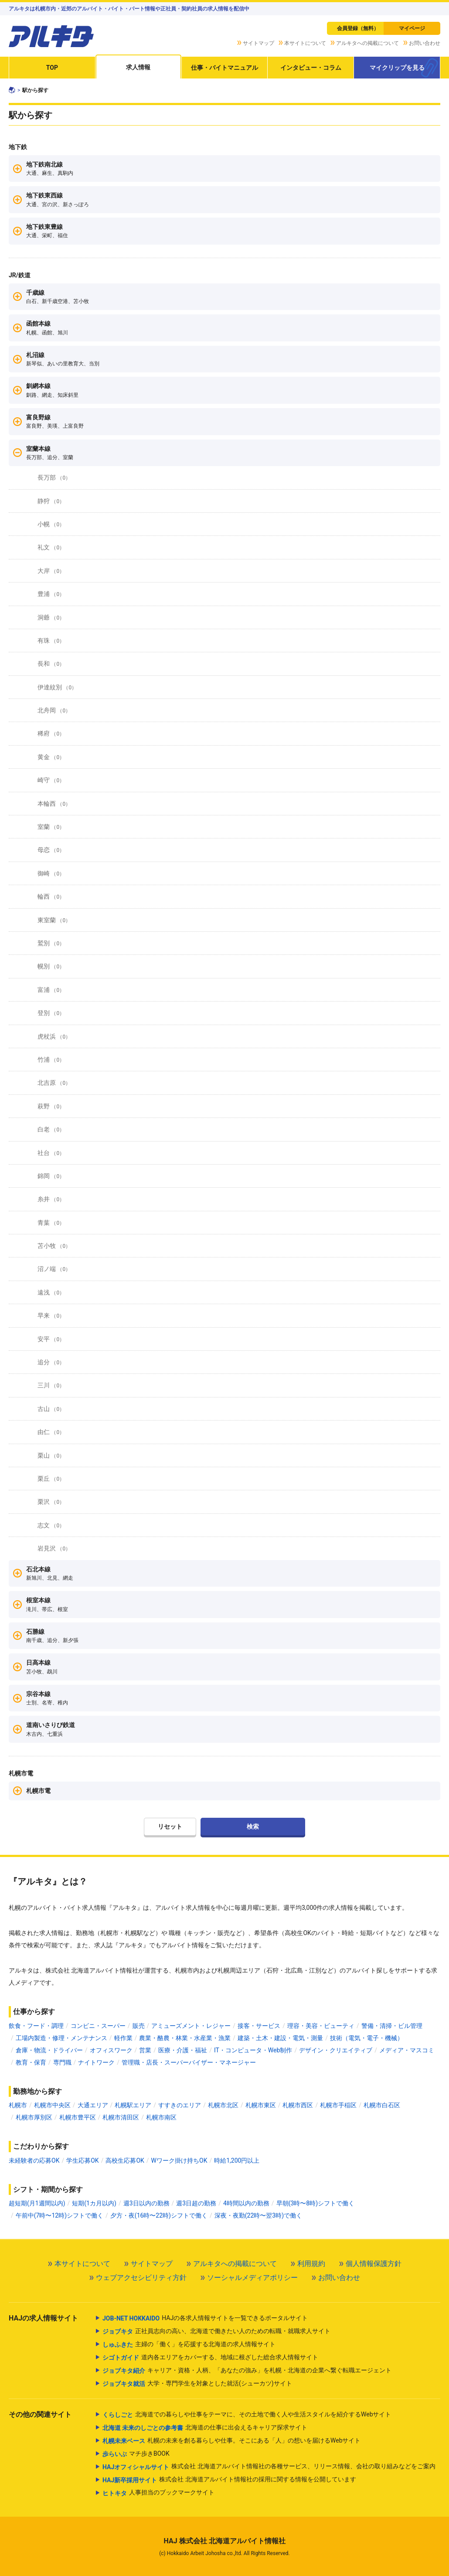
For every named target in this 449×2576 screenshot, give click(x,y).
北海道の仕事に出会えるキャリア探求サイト (204, 2428)
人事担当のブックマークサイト (158, 2493)
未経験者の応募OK (34, 2160)
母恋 (51, 849)
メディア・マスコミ (406, 2050)
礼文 (51, 547)
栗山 (51, 1455)
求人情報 (138, 67)
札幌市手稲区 (338, 2105)
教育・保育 (31, 2062)
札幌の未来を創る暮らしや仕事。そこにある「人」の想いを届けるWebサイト (231, 2441)
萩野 (51, 1106)
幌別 (51, 966)
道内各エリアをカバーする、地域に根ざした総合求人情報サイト (210, 2357)
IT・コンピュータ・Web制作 (253, 2050)
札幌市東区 (260, 2105)
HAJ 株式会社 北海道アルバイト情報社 (224, 2541)
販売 (139, 2025)
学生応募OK (82, 2160)
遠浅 (51, 1292)
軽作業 (123, 2037)
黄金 (51, 756)
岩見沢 (54, 1548)
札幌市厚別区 (34, 2117)
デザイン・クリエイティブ (335, 2050)
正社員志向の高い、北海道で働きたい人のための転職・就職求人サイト (216, 2331)
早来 (51, 1315)
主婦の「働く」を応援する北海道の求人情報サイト (189, 2344)
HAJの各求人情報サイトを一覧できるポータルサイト (205, 2318)
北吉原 (54, 1082)
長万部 (54, 477)
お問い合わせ (424, 43)
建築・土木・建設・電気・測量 (280, 2037)
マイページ (412, 28)
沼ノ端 (54, 1268)
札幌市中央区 (52, 2105)
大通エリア (93, 2105)
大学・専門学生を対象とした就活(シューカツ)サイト (197, 2384)
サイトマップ (258, 43)
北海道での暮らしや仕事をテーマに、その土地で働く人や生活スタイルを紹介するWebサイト (246, 2415)
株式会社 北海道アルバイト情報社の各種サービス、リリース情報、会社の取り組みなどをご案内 (268, 2467)
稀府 (51, 733)
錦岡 (51, 1175)
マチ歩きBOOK (136, 2454)
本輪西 (54, 803)
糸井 (51, 1199)
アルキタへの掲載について (367, 43)
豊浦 (51, 593)
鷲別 (51, 943)
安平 (51, 1339)
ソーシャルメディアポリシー (252, 2277)
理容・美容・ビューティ (320, 2025)
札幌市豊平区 (77, 2117)
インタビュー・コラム (310, 67)
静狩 (51, 500)
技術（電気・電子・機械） (366, 2037)
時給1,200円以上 (236, 2160)
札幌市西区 (297, 2105)
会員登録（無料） (358, 28)
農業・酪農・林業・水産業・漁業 (185, 2037)
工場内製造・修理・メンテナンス (61, 2037)
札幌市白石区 (382, 2105)
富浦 (51, 989)
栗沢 (51, 1501)
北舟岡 (54, 710)
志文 (51, 1525)
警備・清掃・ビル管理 (391, 2025)
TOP (52, 67)
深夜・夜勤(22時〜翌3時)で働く (258, 2215)
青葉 (51, 1222)
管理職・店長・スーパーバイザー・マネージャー (189, 2062)
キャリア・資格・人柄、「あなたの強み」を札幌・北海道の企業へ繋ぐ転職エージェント (246, 2371)
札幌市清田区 (120, 2117)
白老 (51, 1129)
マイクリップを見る (397, 67)
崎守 (51, 780)
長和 (51, 663)
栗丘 (51, 1478)
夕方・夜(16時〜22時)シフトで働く (158, 2215)
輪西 (51, 896)
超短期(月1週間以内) (37, 2203)
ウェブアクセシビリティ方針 (141, 2277)
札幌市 (18, 2105)
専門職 (62, 2062)
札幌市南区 (161, 2117)
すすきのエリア (179, 2105)
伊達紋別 (57, 687)
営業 (145, 2050)
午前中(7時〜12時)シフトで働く (59, 2215)
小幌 (51, 524)
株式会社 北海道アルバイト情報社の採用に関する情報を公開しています (229, 2480)
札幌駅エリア (133, 2105)
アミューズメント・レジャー (191, 2025)
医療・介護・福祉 (182, 2050)
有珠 (51, 640)
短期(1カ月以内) (94, 2203)
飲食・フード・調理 (36, 2025)
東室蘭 (54, 920)
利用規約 (311, 2263)
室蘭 (51, 826)
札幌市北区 (223, 2105)
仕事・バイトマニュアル (224, 67)
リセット (170, 1826)
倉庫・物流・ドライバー (49, 2050)
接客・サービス (259, 2025)
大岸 (51, 570)
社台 (51, 1152)
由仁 (51, 1431)
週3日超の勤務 (196, 2203)
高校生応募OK (124, 2160)
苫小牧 (54, 1245)
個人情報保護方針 (373, 2263)
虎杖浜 (54, 1036)
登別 (51, 1012)
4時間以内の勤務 (246, 2203)
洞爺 (51, 617)
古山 (51, 1408)
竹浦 (51, 1059)
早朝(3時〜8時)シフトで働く (315, 2203)
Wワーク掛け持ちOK (179, 2160)
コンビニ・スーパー (98, 2025)
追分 (51, 1362)
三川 (51, 1385)
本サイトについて (305, 43)
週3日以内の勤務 (146, 2203)
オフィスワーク (111, 2050)
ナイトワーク (96, 2062)
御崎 (51, 873)
